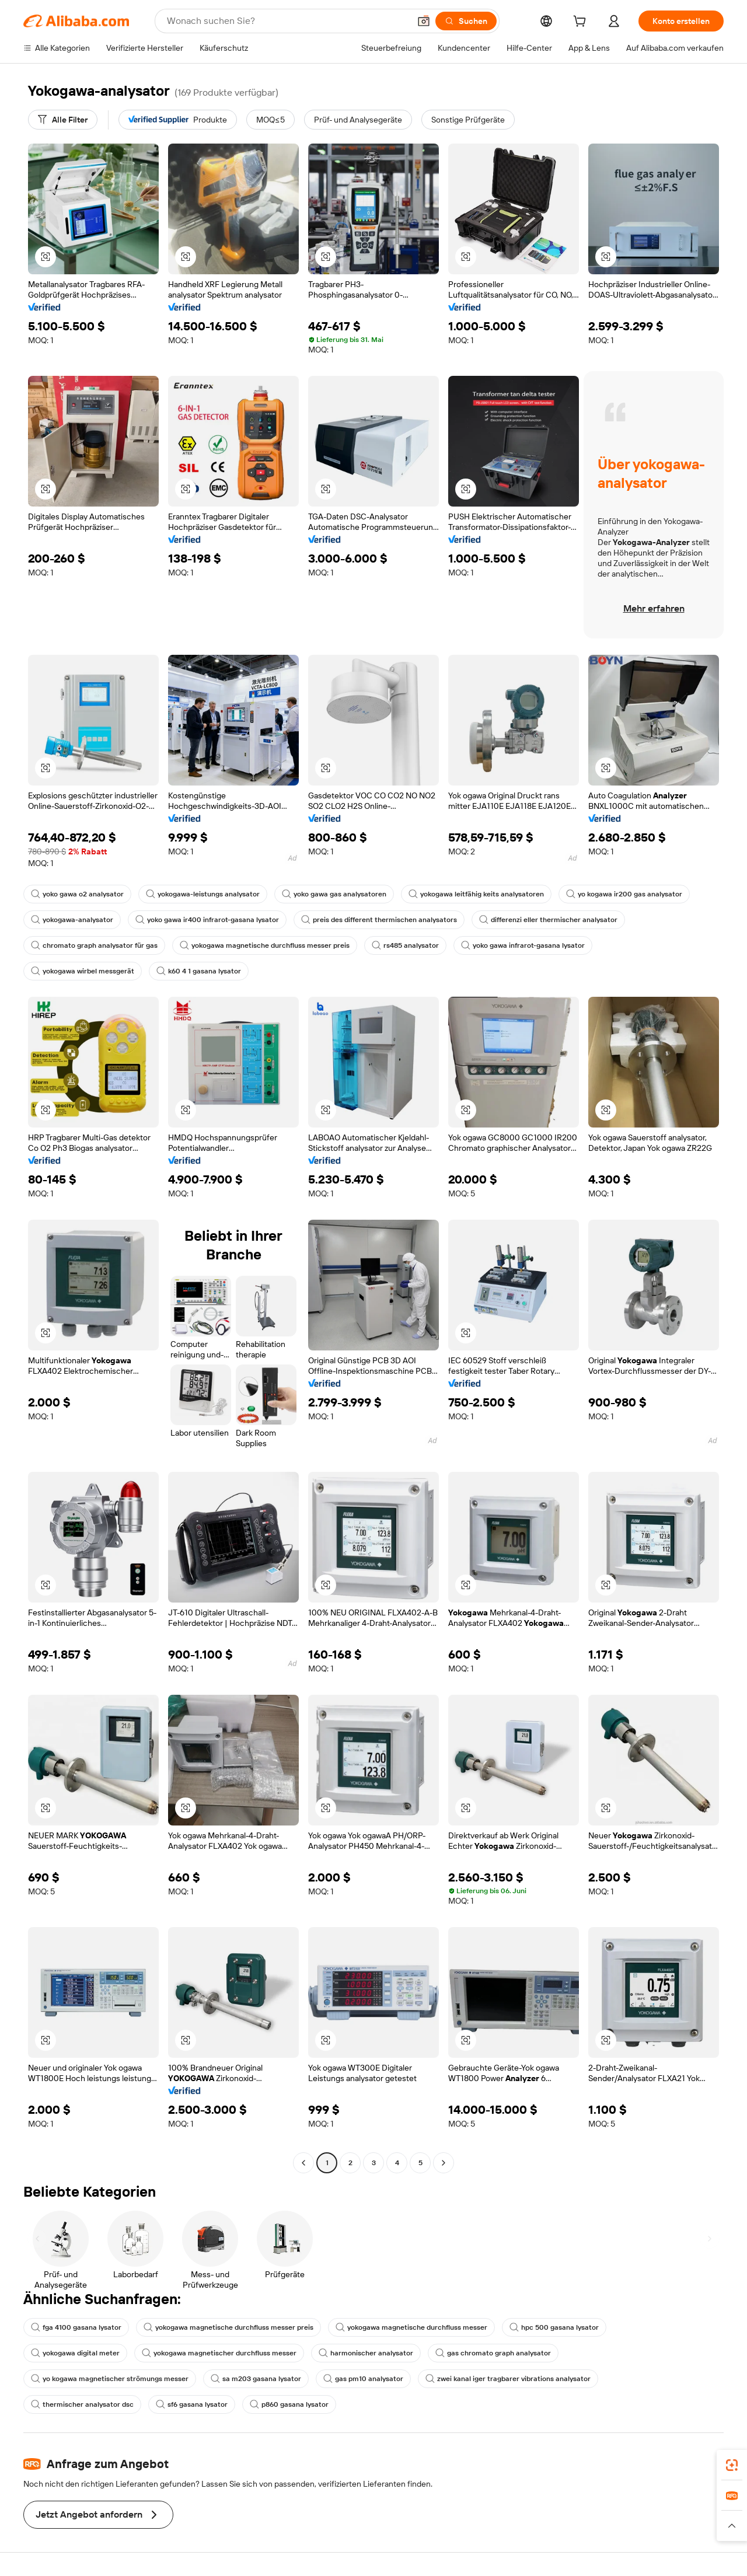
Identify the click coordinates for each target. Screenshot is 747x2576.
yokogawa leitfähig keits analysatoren (476, 894)
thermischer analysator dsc (82, 2404)
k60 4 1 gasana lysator (198, 971)
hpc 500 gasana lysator (554, 2327)
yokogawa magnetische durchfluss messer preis (265, 945)
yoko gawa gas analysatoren (334, 894)
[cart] (582, 22)
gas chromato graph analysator (493, 2353)
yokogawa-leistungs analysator (203, 894)
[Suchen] (466, 21)
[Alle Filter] (62, 120)
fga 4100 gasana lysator (76, 2327)
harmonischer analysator (366, 2353)
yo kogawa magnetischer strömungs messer (110, 2378)
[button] (424, 21)
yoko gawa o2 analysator (77, 894)
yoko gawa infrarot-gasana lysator (523, 945)
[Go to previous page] (303, 2162)
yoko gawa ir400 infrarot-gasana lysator (207, 919)
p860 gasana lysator (289, 2404)
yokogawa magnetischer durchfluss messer (219, 2353)
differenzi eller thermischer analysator (548, 919)
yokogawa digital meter (75, 2353)
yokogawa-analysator (72, 919)
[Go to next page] (443, 2162)
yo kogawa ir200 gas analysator (624, 894)
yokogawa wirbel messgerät (82, 971)
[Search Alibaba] (287, 21)
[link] (732, 2465)
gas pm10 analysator (363, 2378)
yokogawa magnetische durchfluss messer (411, 2327)
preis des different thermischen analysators (379, 919)
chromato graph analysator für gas (94, 945)
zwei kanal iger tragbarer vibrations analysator (508, 2378)
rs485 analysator (405, 945)
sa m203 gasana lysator (256, 2378)
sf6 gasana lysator (192, 2404)
